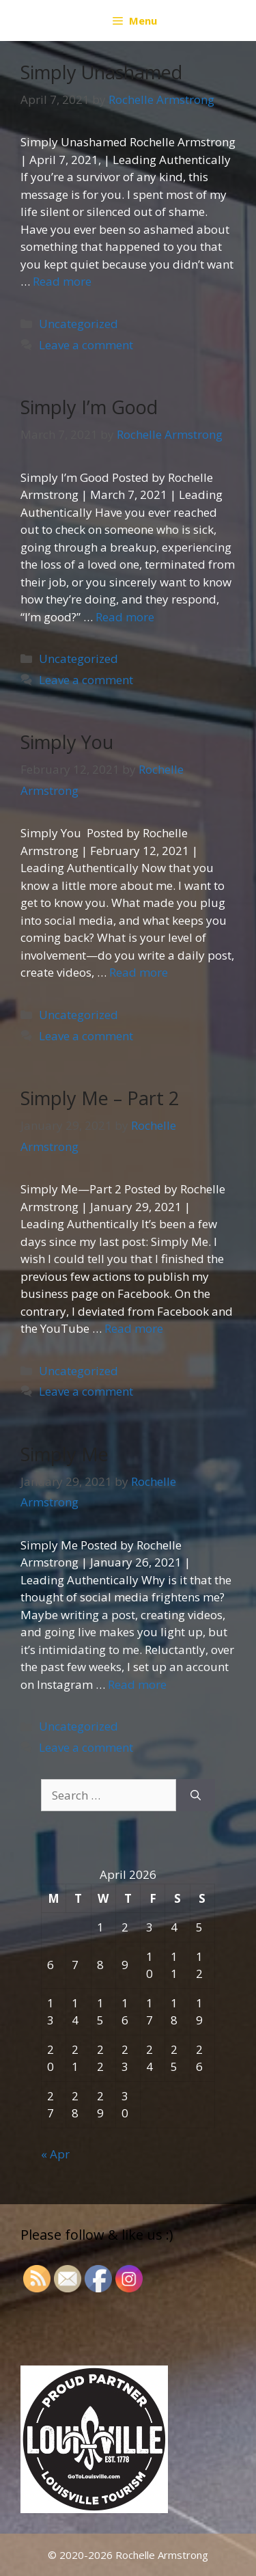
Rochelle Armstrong (161, 2555)
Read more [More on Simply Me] (137, 1684)
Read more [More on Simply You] (138, 972)
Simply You (66, 742)
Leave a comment (86, 345)
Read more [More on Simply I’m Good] (125, 617)
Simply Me (64, 1454)
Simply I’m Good (89, 407)
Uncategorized (78, 323)
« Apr (55, 2154)
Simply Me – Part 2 (99, 1098)
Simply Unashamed (101, 72)
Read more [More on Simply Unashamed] (62, 281)
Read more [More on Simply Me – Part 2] (133, 1328)
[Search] (195, 1795)
